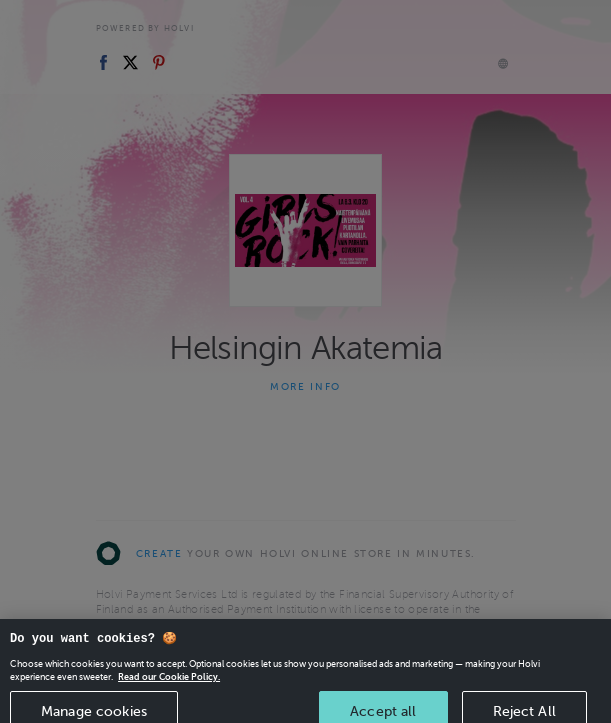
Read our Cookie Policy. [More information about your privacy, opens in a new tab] (169, 685)
